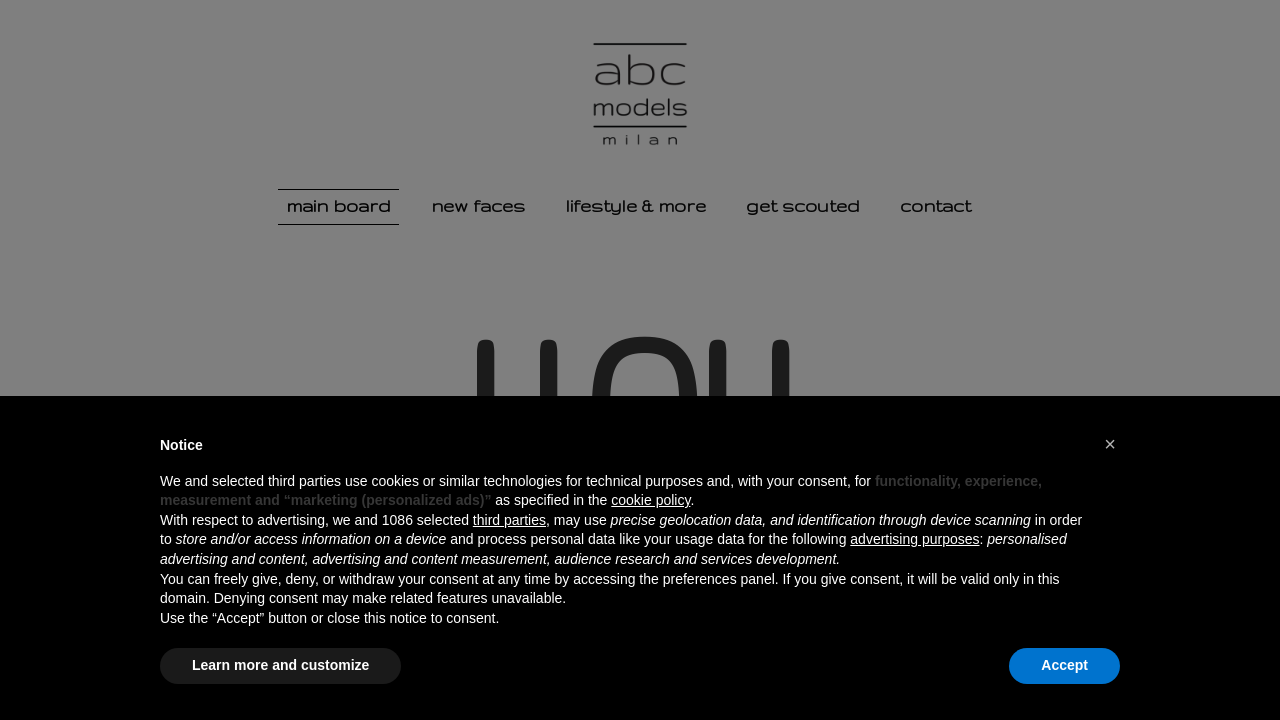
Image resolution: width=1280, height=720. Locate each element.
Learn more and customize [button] (280, 665)
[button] (1110, 444)
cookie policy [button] (650, 500)
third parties (509, 520)
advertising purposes (914, 539)
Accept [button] (1064, 665)
